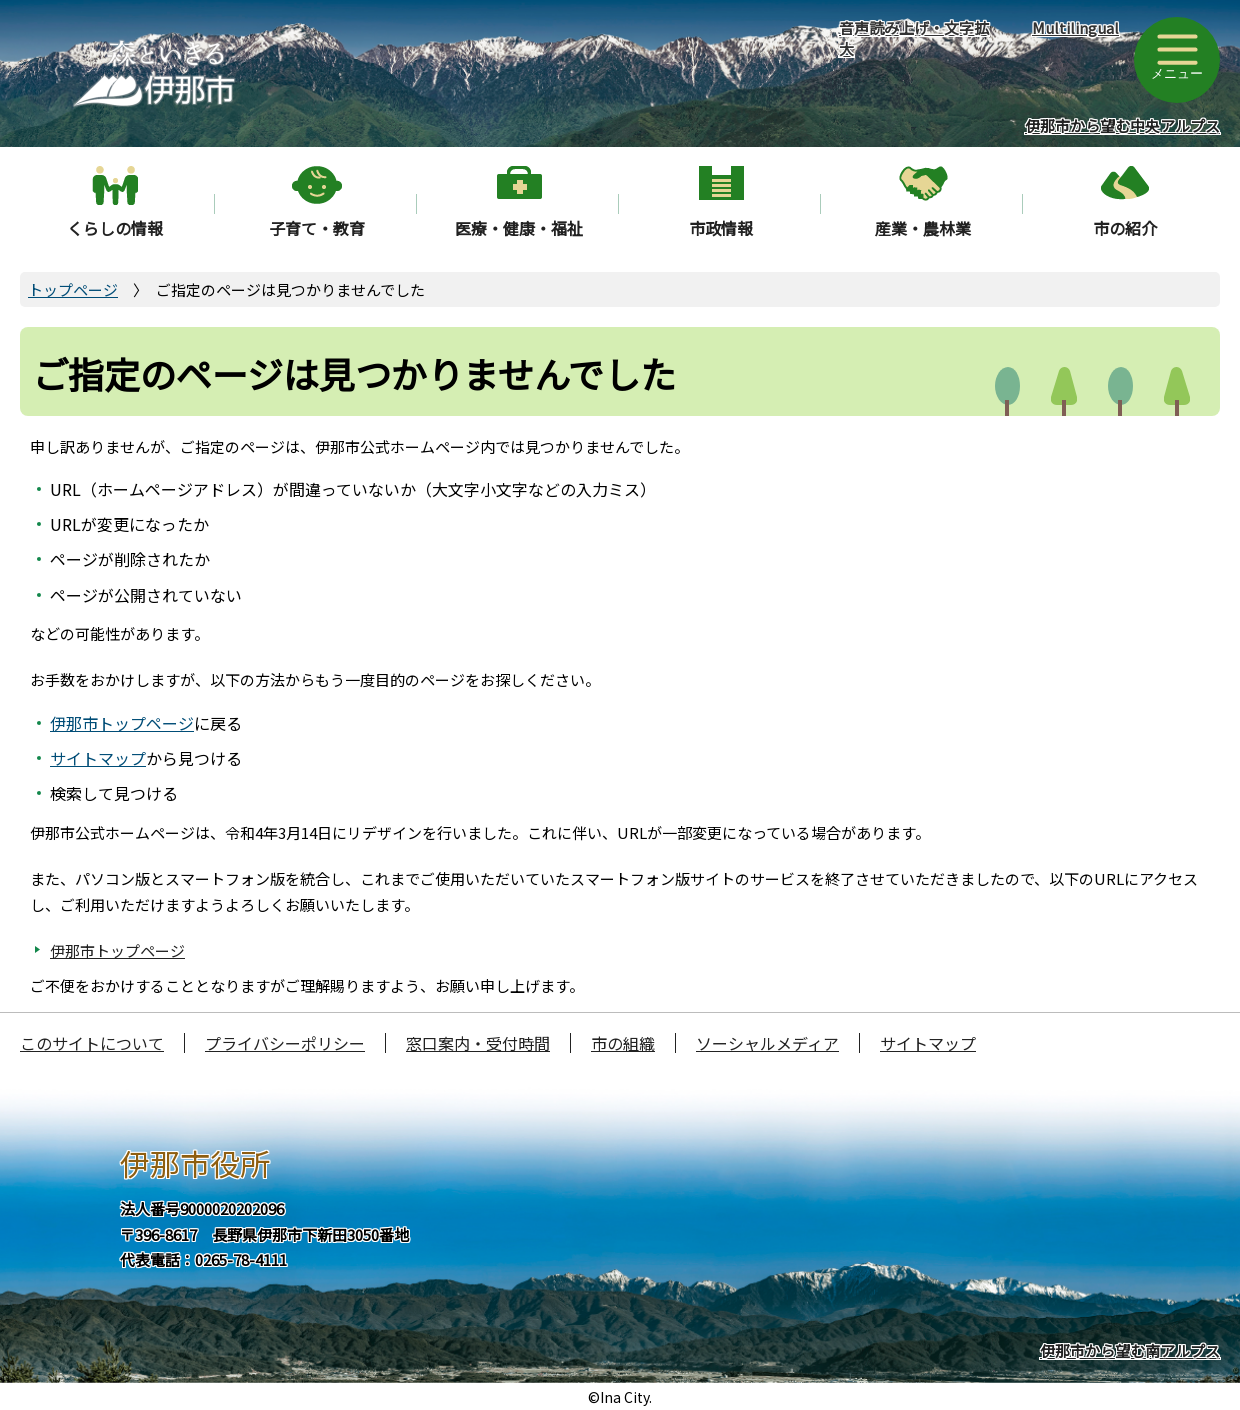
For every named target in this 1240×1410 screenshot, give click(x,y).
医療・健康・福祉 (519, 228)
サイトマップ (98, 758)
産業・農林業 (923, 228)
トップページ (73, 289)
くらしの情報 (115, 228)
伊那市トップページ (122, 723)
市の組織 (623, 1043)
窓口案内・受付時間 (478, 1043)
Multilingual (1075, 27)
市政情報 (721, 228)
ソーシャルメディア (767, 1043)
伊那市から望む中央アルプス (1122, 125)
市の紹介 (1125, 228)
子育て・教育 (317, 228)
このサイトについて (92, 1043)
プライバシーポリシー (285, 1043)
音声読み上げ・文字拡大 (914, 38)
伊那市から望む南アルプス (1130, 1350)
